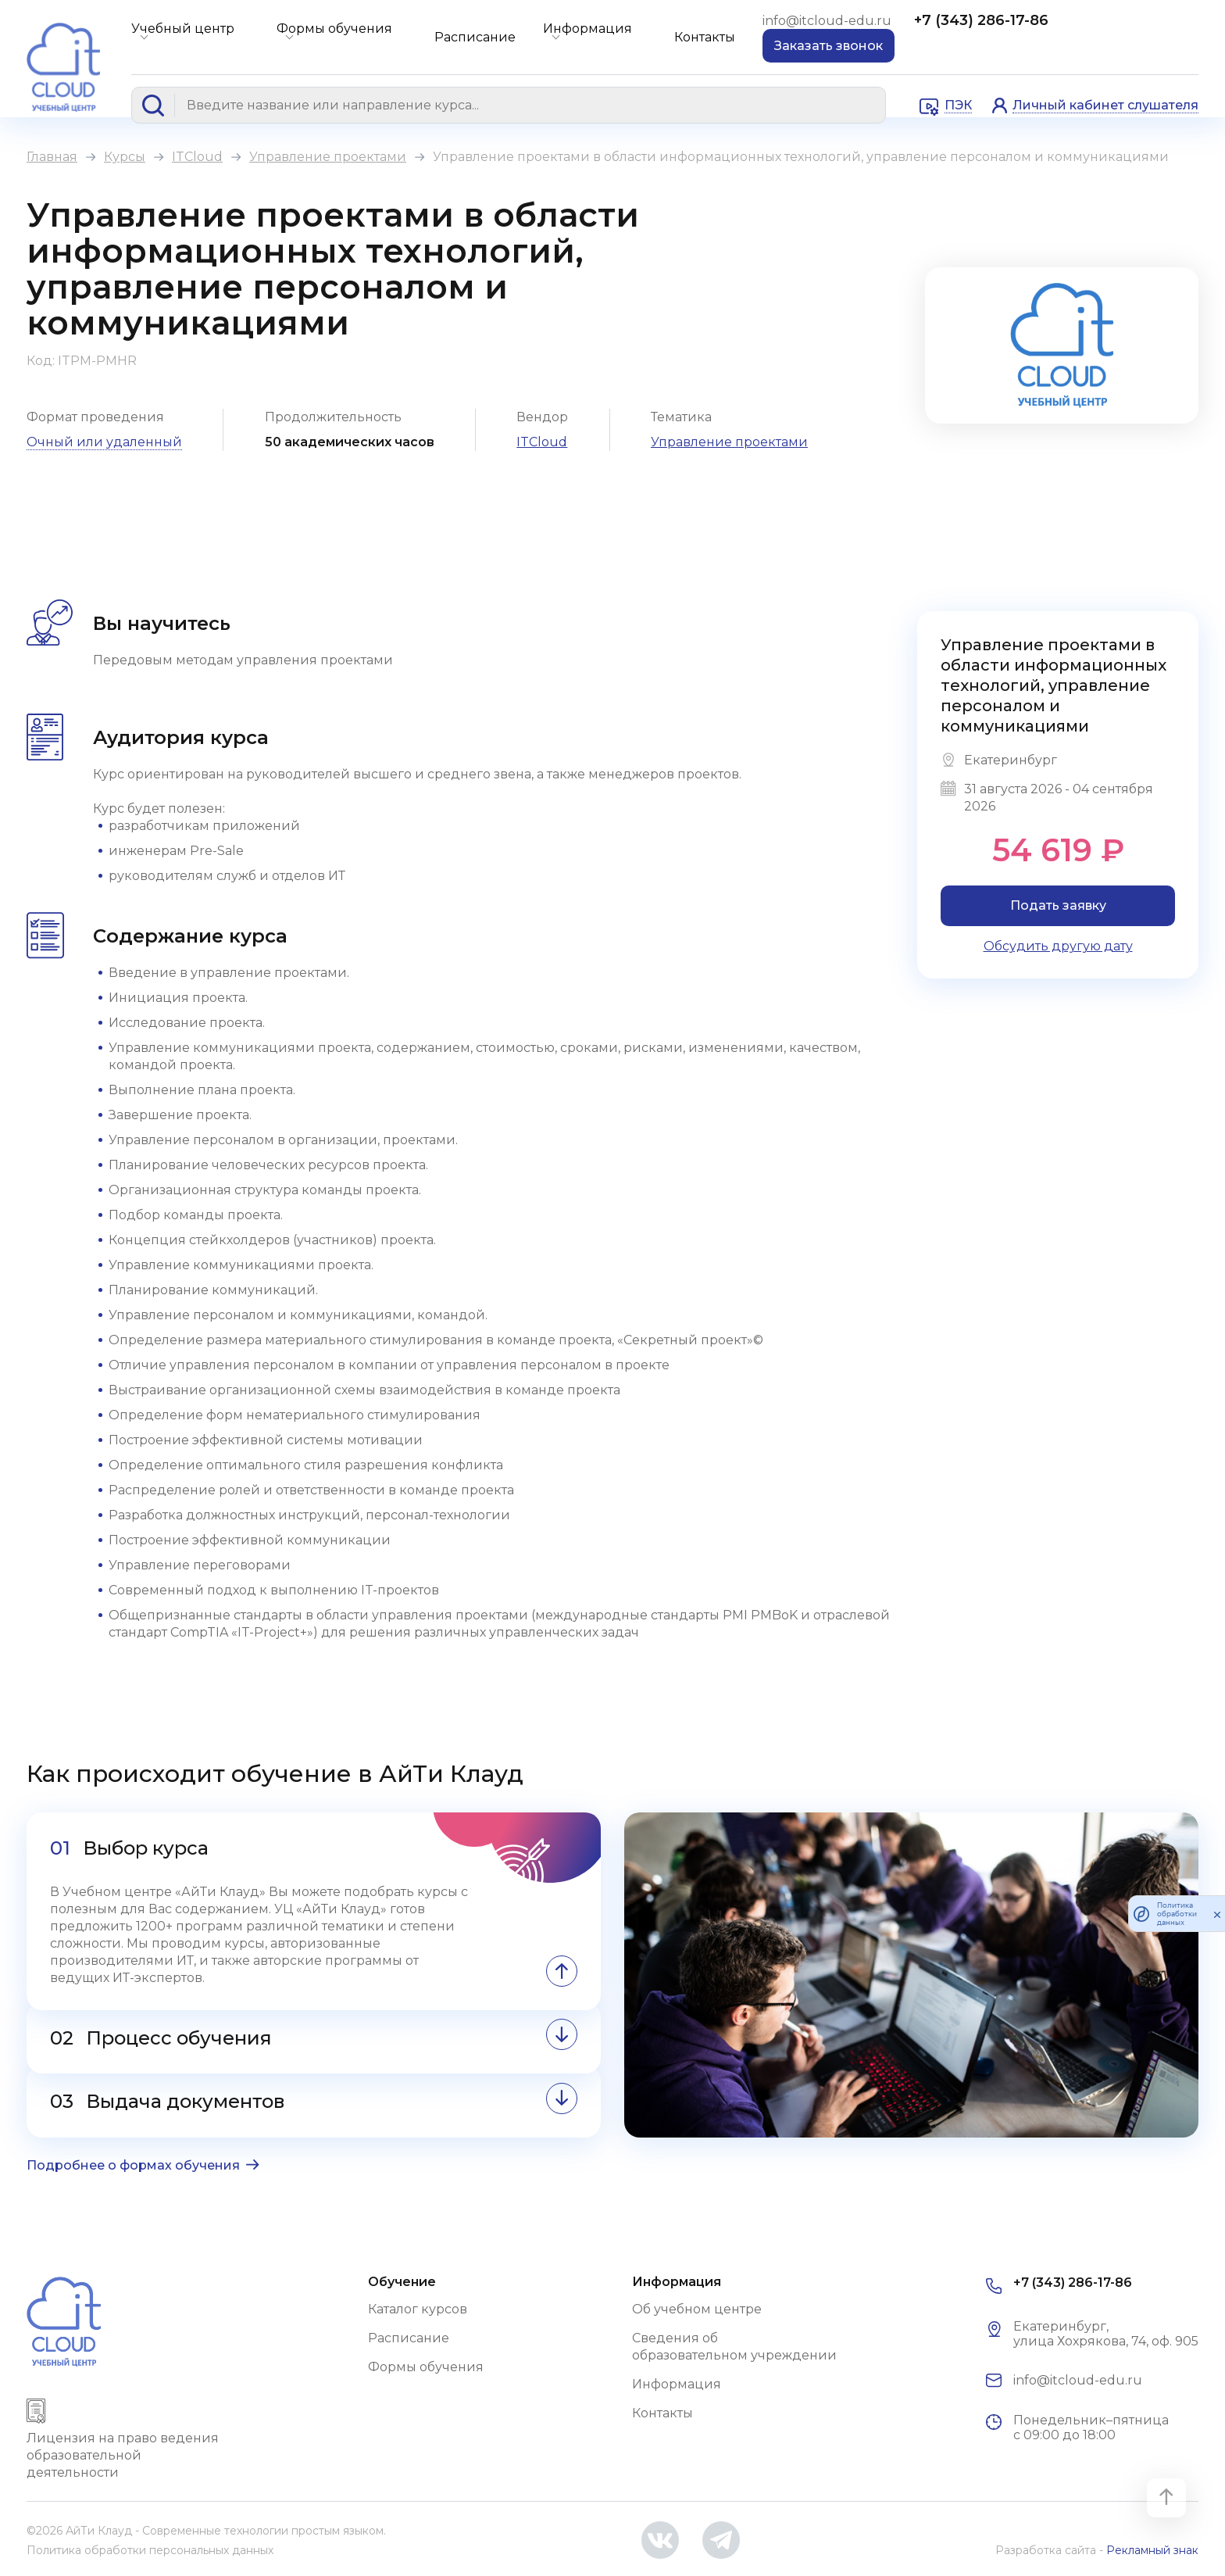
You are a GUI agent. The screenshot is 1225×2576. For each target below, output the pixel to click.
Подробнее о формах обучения (133, 2165)
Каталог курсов (417, 2309)
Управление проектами (327, 156)
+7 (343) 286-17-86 (981, 20)
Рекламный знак (1152, 2550)
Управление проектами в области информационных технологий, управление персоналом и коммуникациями (1053, 685)
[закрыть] (1217, 1914)
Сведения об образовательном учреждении (734, 2347)
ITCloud (197, 156)
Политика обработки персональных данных (150, 2550)
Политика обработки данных (1177, 1914)
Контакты (704, 37)
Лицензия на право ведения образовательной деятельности (123, 2455)
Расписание (475, 37)
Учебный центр (182, 28)
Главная (52, 156)
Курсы (124, 156)
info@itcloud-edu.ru (828, 20)
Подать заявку (1058, 905)
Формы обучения (334, 28)
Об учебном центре (697, 2309)
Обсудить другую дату (1058, 946)
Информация (587, 28)
